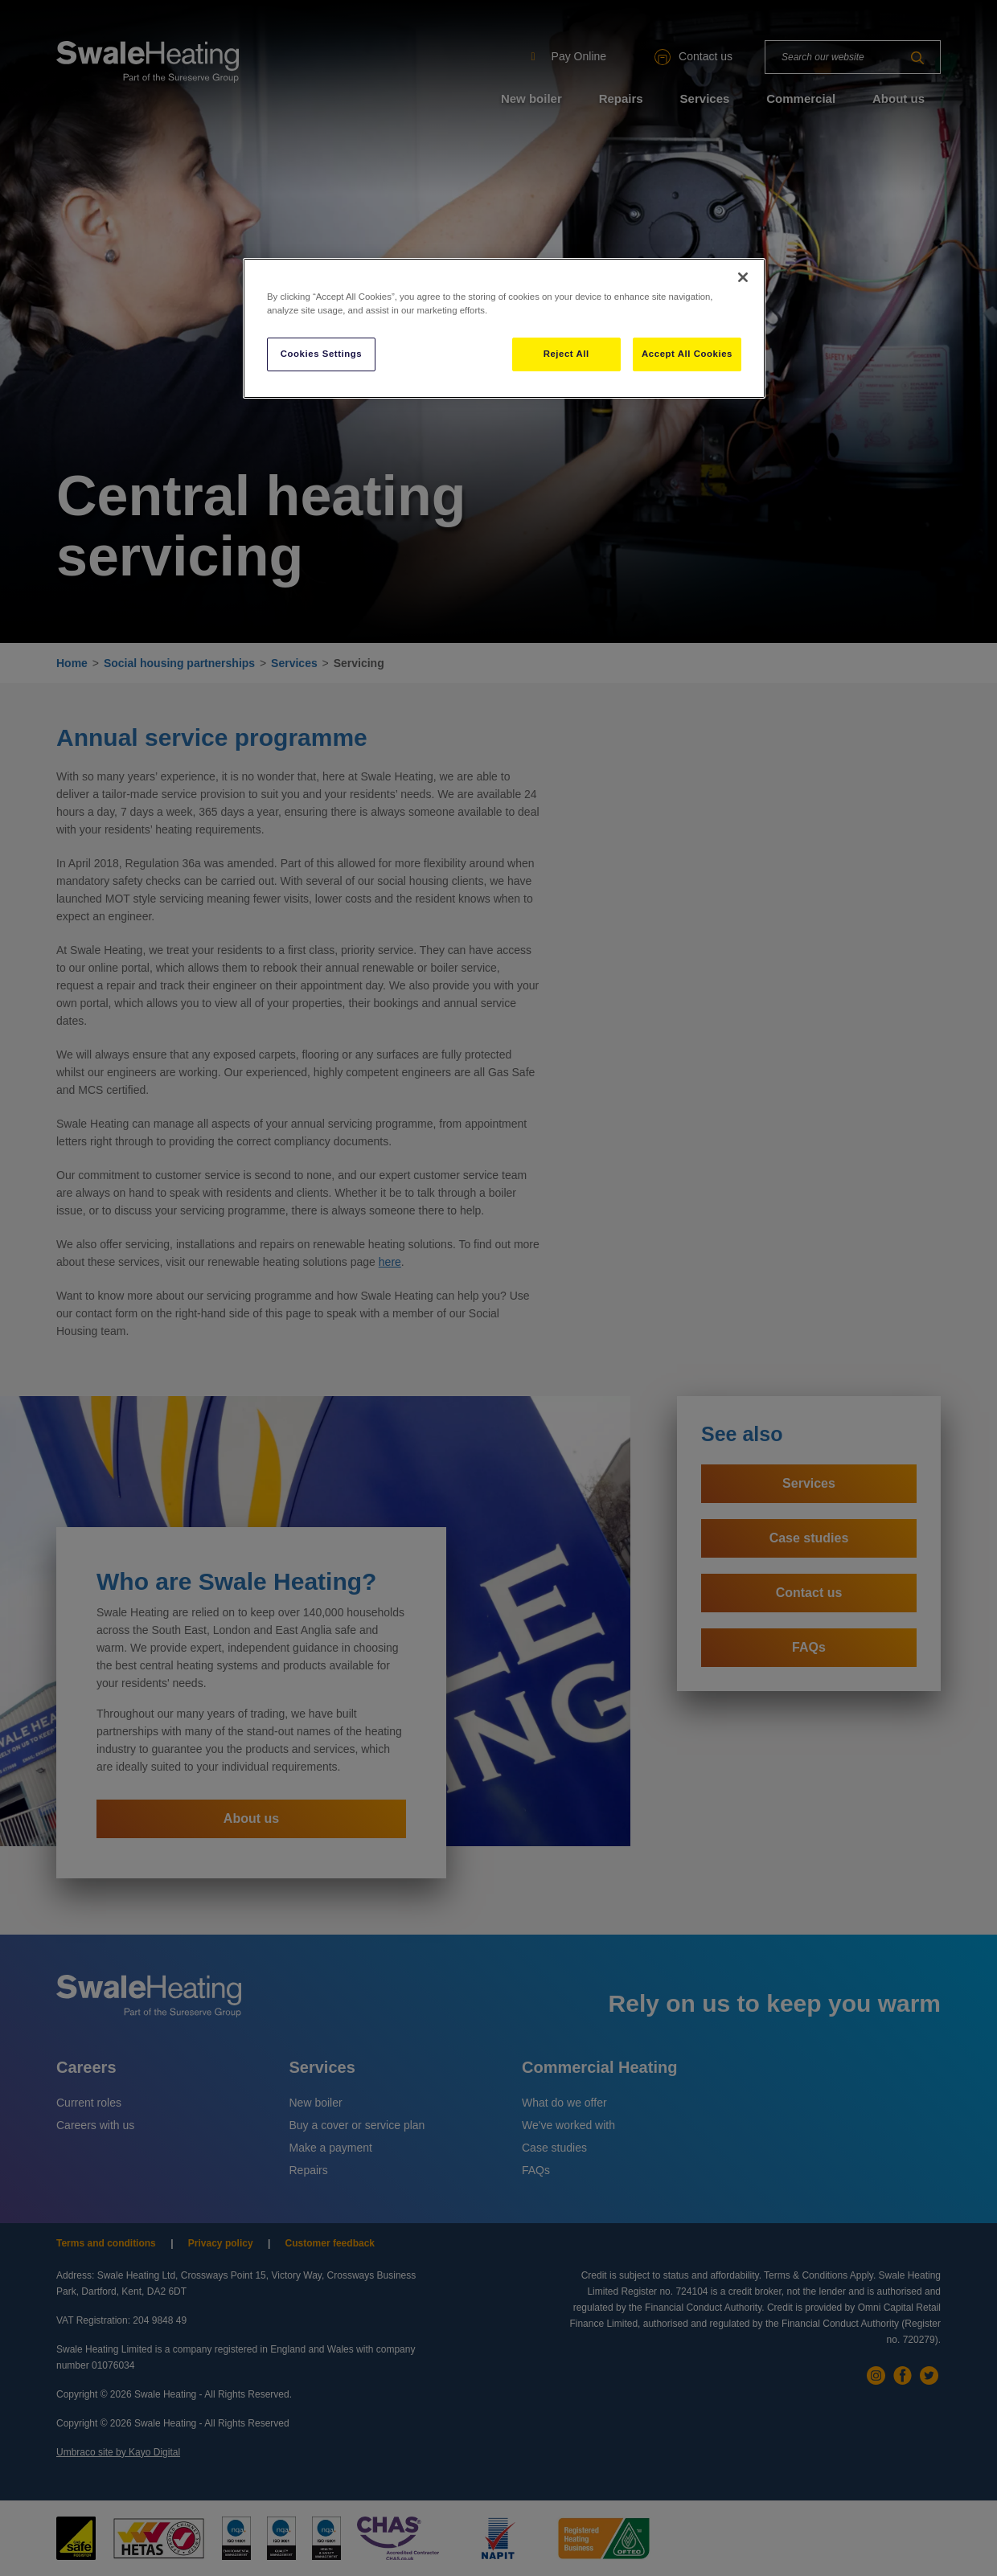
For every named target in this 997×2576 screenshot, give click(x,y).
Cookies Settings (321, 353)
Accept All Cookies (687, 353)
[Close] (743, 277)
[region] (504, 328)
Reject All (566, 353)
